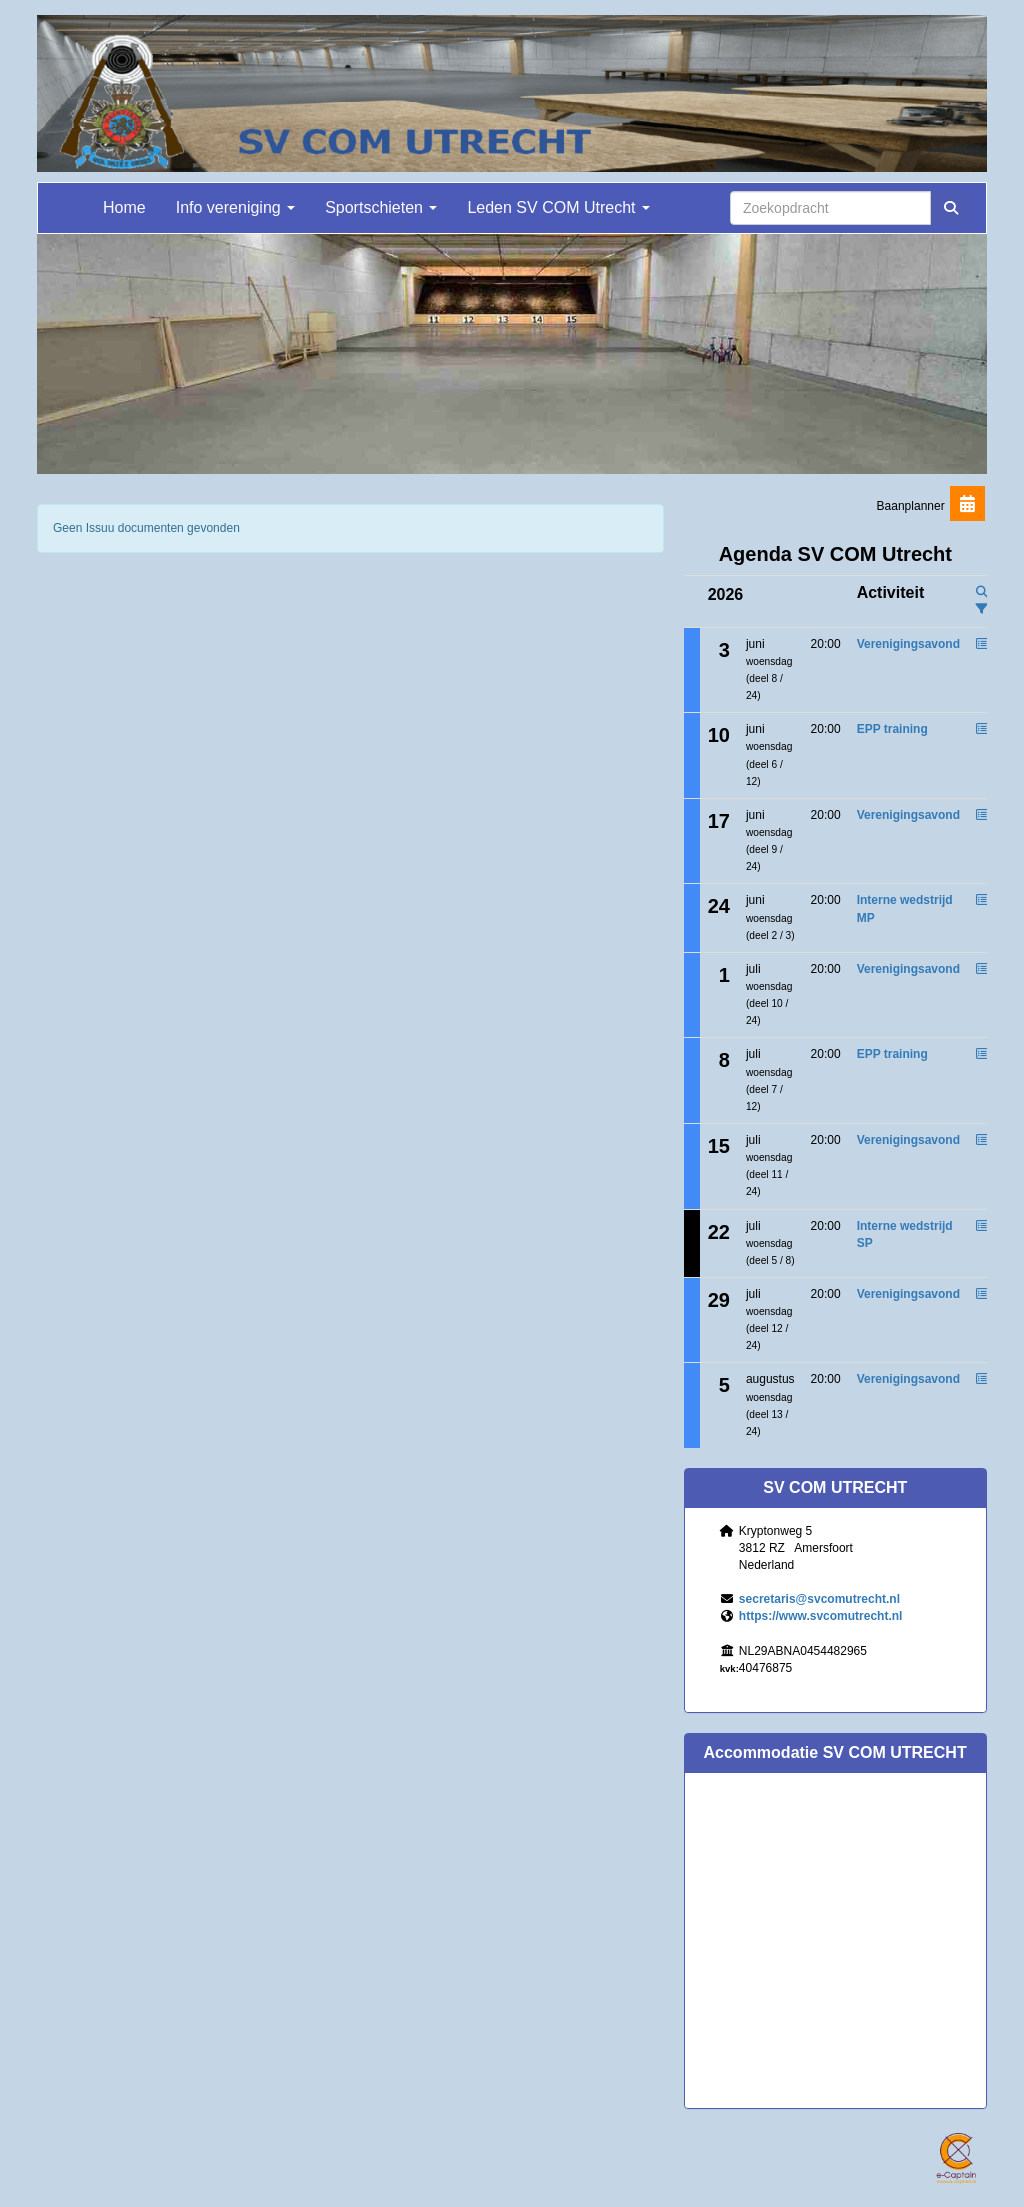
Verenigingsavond (908, 644)
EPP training (892, 729)
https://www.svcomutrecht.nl (821, 1616)
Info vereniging (235, 207)
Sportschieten (381, 207)
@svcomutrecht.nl (819, 1599)
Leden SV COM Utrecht (558, 207)
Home (124, 207)
